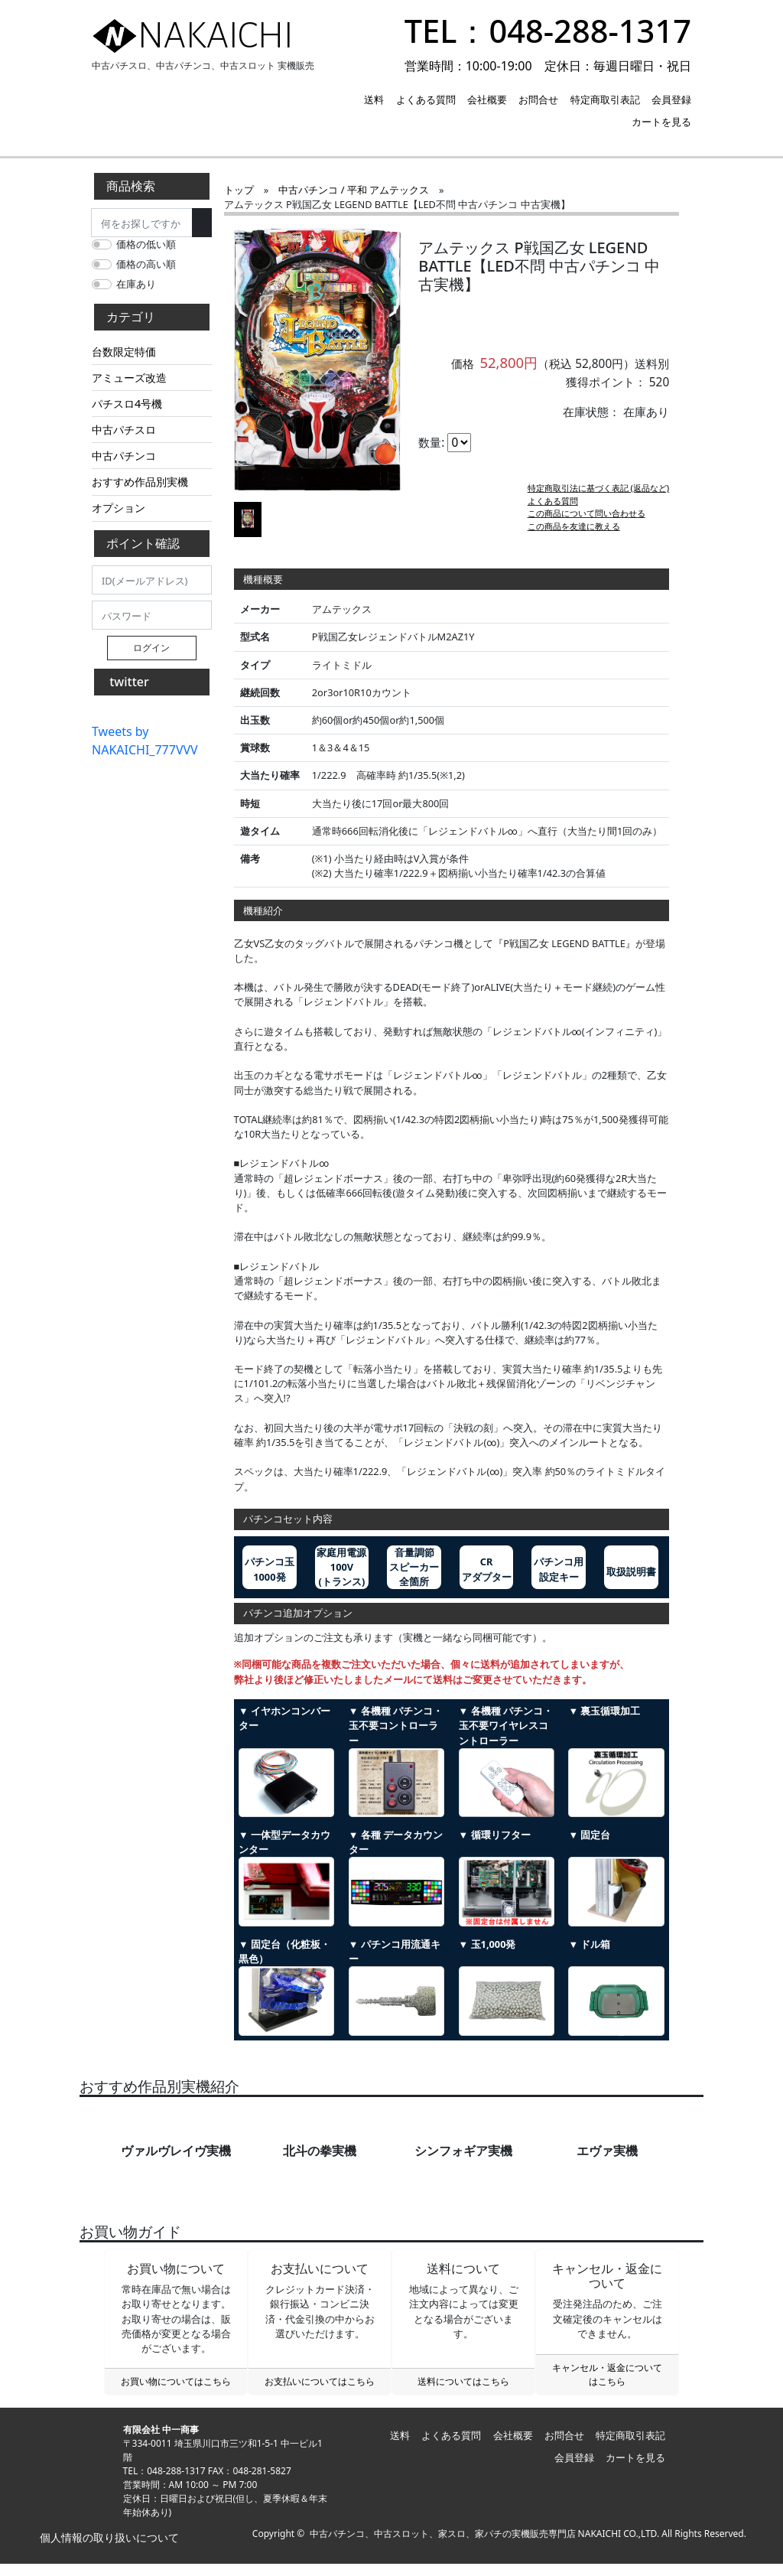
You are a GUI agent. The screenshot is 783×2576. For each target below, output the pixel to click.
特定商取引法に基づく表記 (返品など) (599, 500)
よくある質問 (426, 99)
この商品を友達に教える (574, 538)
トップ (239, 190)
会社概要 (487, 99)
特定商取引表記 (605, 99)
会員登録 (671, 99)
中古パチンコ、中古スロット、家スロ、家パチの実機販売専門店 (443, 2545)
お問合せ (538, 99)
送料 (374, 99)
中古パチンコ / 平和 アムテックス (353, 190)
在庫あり (136, 284)
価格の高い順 (146, 264)
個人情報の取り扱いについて (108, 2549)
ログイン (151, 647)
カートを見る (661, 122)
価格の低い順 (146, 244)
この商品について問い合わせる (586, 525)
